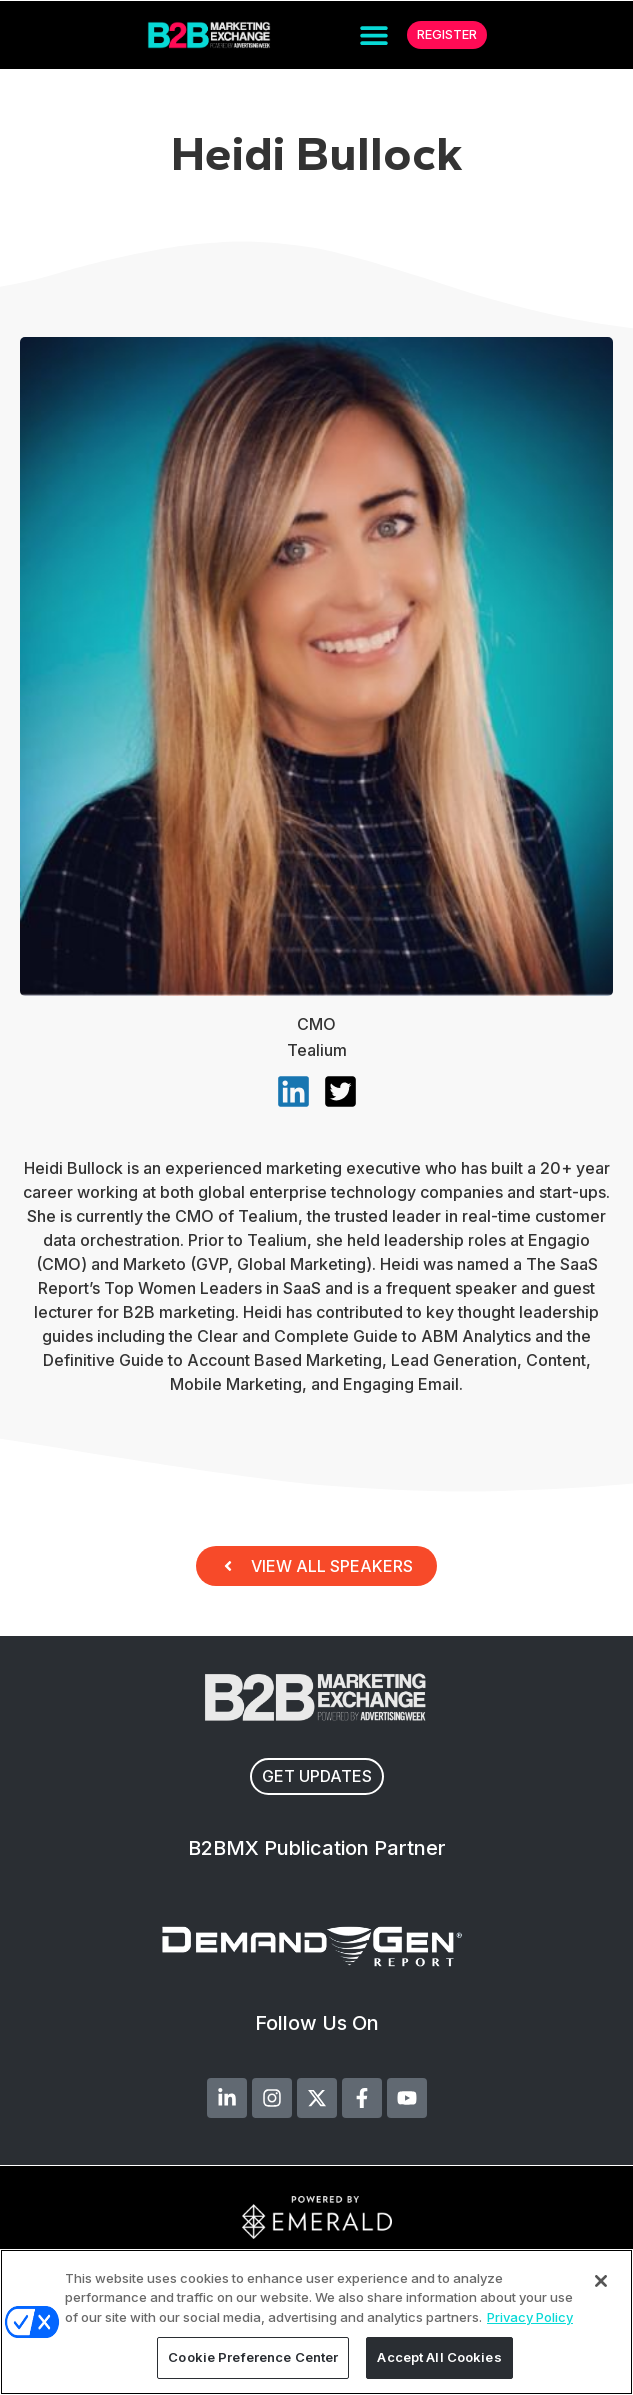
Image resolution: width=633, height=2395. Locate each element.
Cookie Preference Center (253, 2357)
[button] (374, 35)
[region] (316, 2322)
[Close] (601, 2281)
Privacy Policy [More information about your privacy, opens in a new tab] (530, 2317)
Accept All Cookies (439, 2357)
